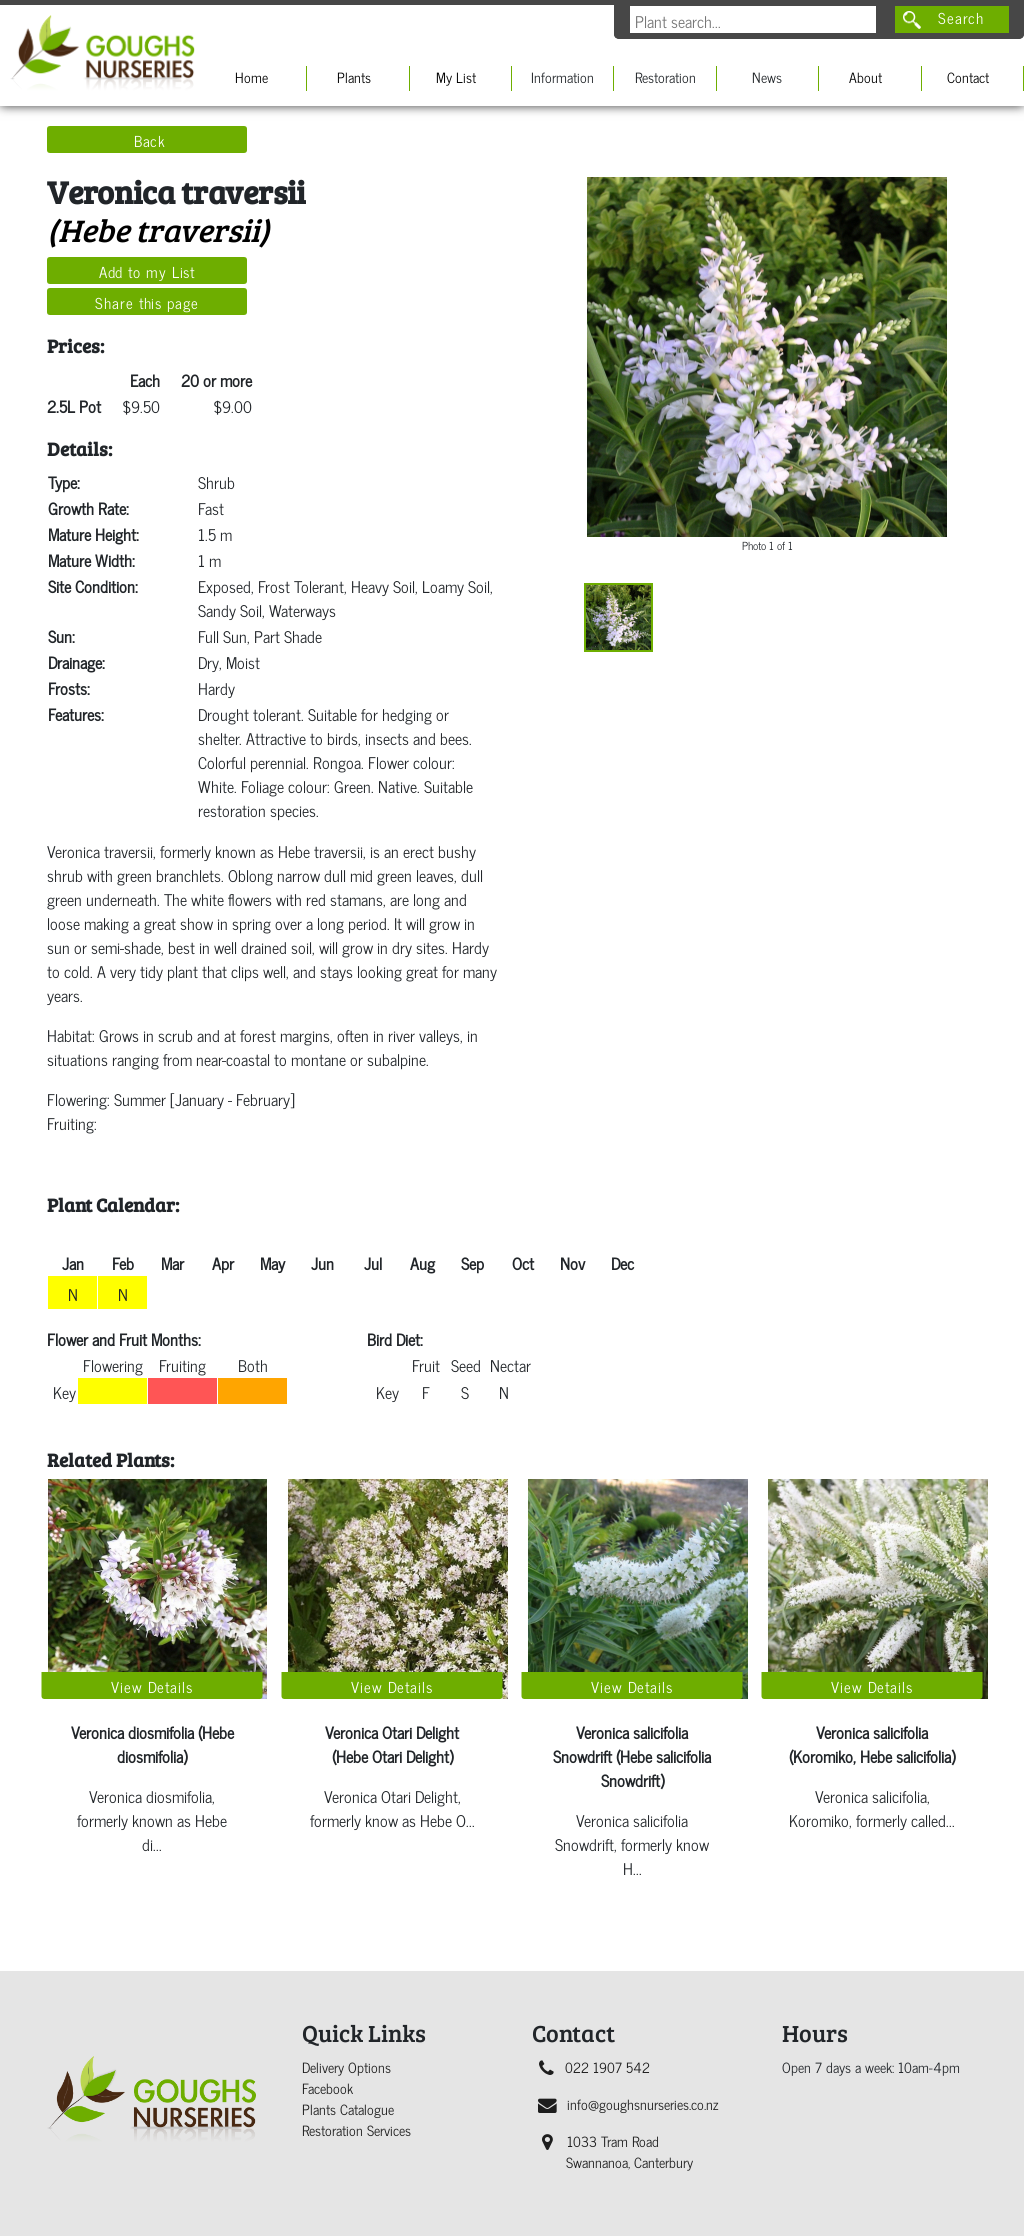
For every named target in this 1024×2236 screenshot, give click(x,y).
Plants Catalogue (348, 2108)
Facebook (327, 2087)
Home (251, 76)
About (865, 76)
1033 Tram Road (617, 2151)
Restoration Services (356, 2129)
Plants (354, 76)
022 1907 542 (594, 2066)
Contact (968, 76)
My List (456, 76)
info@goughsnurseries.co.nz (628, 2103)
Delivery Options (346, 2066)
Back (150, 140)
